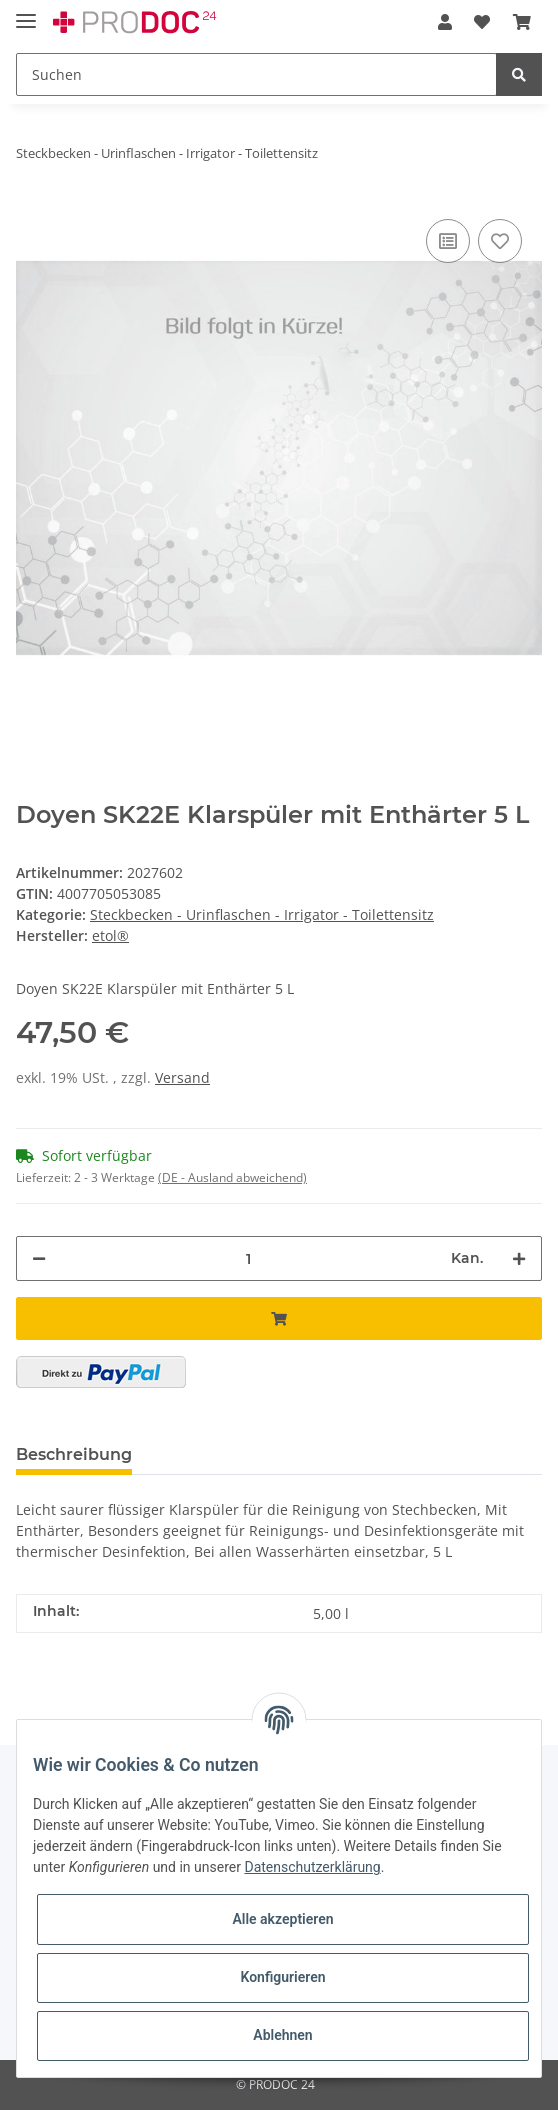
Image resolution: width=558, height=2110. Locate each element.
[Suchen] (256, 74)
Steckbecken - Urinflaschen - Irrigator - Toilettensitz (262, 914)
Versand (182, 1077)
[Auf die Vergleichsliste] (448, 241)
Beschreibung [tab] (74, 1454)
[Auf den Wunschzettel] (500, 241)
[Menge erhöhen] (519, 1258)
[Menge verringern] (39, 1258)
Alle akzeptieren (282, 1919)
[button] (445, 22)
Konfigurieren (282, 1977)
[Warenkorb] (522, 22)
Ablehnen (282, 2035)
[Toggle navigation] (26, 12)
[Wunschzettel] (482, 22)
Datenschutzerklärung (312, 1867)
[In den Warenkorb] (279, 1318)
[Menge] (248, 1258)
